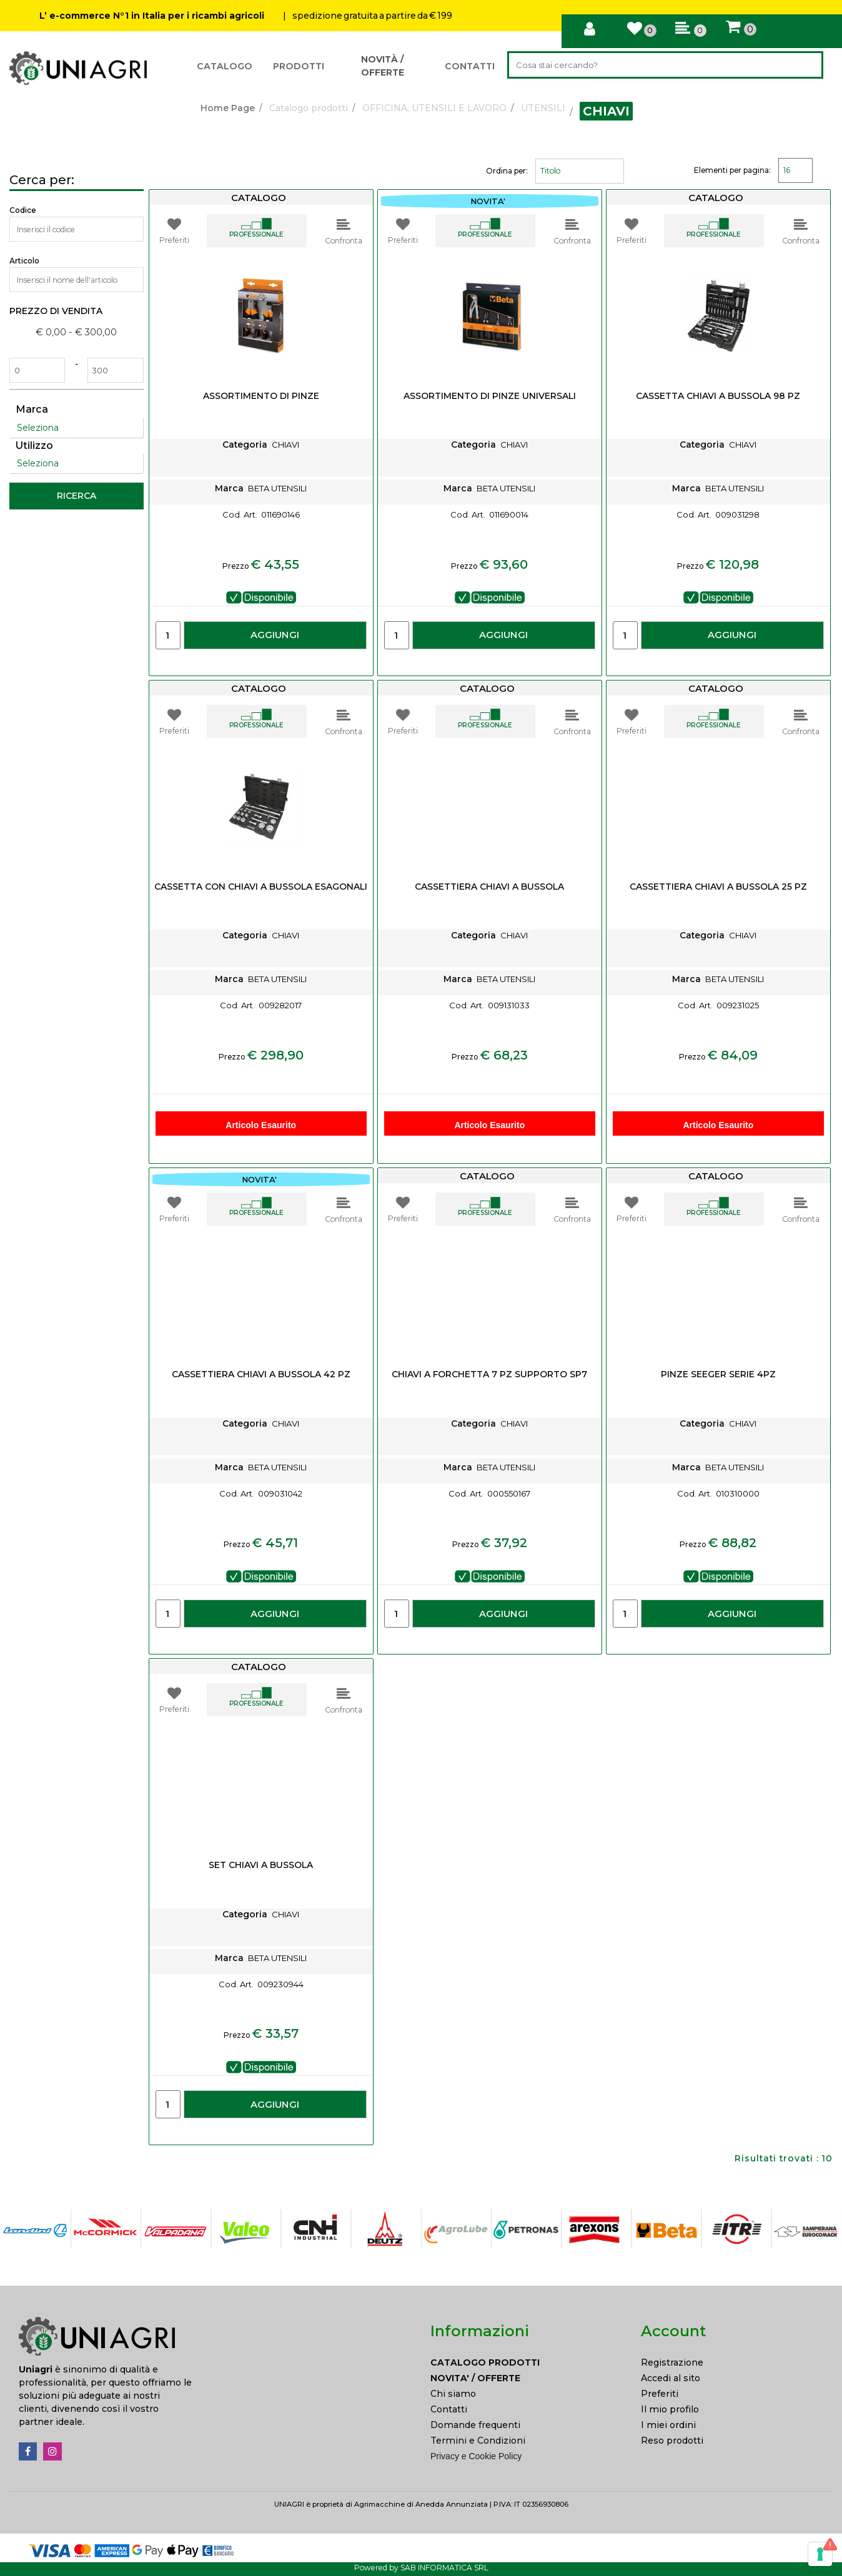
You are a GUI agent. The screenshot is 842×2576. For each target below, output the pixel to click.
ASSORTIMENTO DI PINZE (261, 396)
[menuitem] (526, 2363)
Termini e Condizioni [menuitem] (477, 2440)
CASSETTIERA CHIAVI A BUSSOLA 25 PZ (718, 887)
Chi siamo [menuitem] (453, 2393)
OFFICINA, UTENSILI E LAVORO (434, 108)
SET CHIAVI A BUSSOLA (261, 1865)
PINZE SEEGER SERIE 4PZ (718, 1374)
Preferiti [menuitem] (659, 2393)
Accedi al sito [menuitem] (670, 2378)
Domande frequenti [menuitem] (475, 2425)
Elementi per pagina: (732, 170)
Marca (32, 409)
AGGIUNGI (274, 635)
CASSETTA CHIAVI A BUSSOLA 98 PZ (718, 396)
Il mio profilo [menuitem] (670, 2409)
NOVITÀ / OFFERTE (382, 66)
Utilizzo (34, 445)
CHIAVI (606, 111)
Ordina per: (507, 170)
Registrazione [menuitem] (672, 2362)
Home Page (228, 108)
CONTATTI (470, 66)
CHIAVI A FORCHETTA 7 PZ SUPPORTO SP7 (489, 1374)
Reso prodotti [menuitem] (672, 2440)
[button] (806, 65)
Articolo (24, 260)
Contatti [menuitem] (448, 2409)
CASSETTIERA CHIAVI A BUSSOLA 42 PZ (261, 1374)
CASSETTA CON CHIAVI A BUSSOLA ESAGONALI (260, 887)
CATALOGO (224, 66)
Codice (22, 210)
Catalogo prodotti (308, 108)
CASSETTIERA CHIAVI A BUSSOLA (489, 887)
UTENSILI (543, 108)
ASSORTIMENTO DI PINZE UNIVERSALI (490, 396)
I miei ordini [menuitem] (668, 2425)
